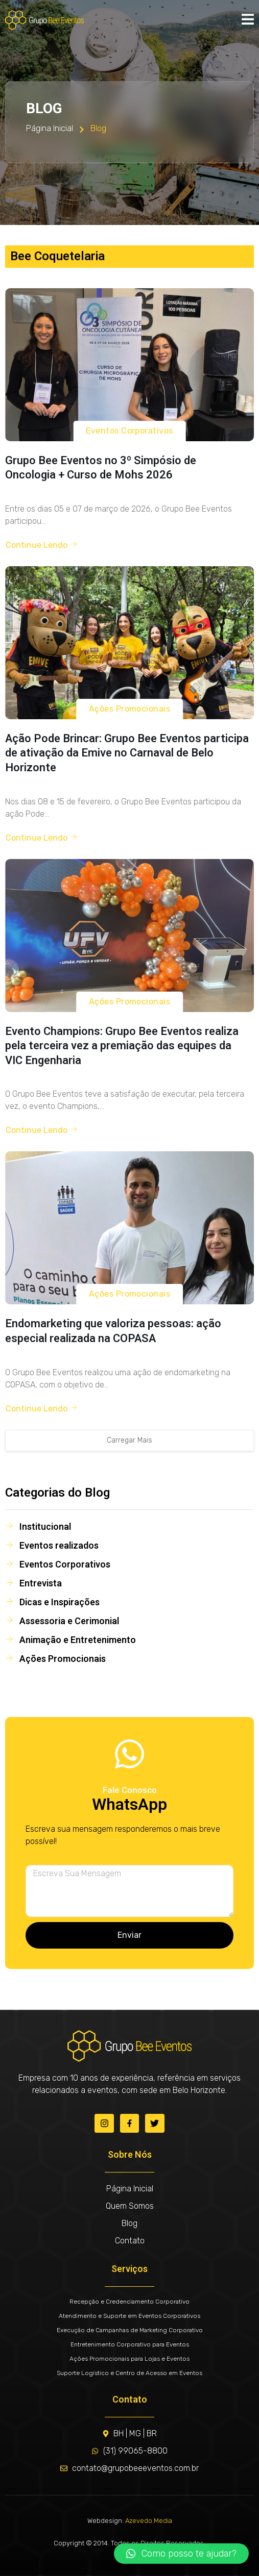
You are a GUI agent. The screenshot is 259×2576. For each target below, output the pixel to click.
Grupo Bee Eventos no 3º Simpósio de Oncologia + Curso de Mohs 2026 (100, 468)
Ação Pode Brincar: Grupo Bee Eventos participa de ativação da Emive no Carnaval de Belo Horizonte (127, 753)
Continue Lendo (42, 545)
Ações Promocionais (130, 709)
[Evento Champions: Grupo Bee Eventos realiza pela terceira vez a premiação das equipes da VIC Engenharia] (129, 935)
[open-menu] (248, 20)
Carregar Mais (129, 1440)
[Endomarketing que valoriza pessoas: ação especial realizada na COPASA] (129, 1227)
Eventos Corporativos (129, 431)
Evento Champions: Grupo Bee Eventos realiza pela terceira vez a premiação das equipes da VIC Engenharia (122, 1046)
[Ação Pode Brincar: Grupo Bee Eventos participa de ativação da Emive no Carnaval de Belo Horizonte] (129, 642)
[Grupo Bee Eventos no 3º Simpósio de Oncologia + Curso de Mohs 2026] (129, 364)
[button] (181, 2553)
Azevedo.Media (148, 2520)
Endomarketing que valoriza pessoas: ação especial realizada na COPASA (113, 1331)
